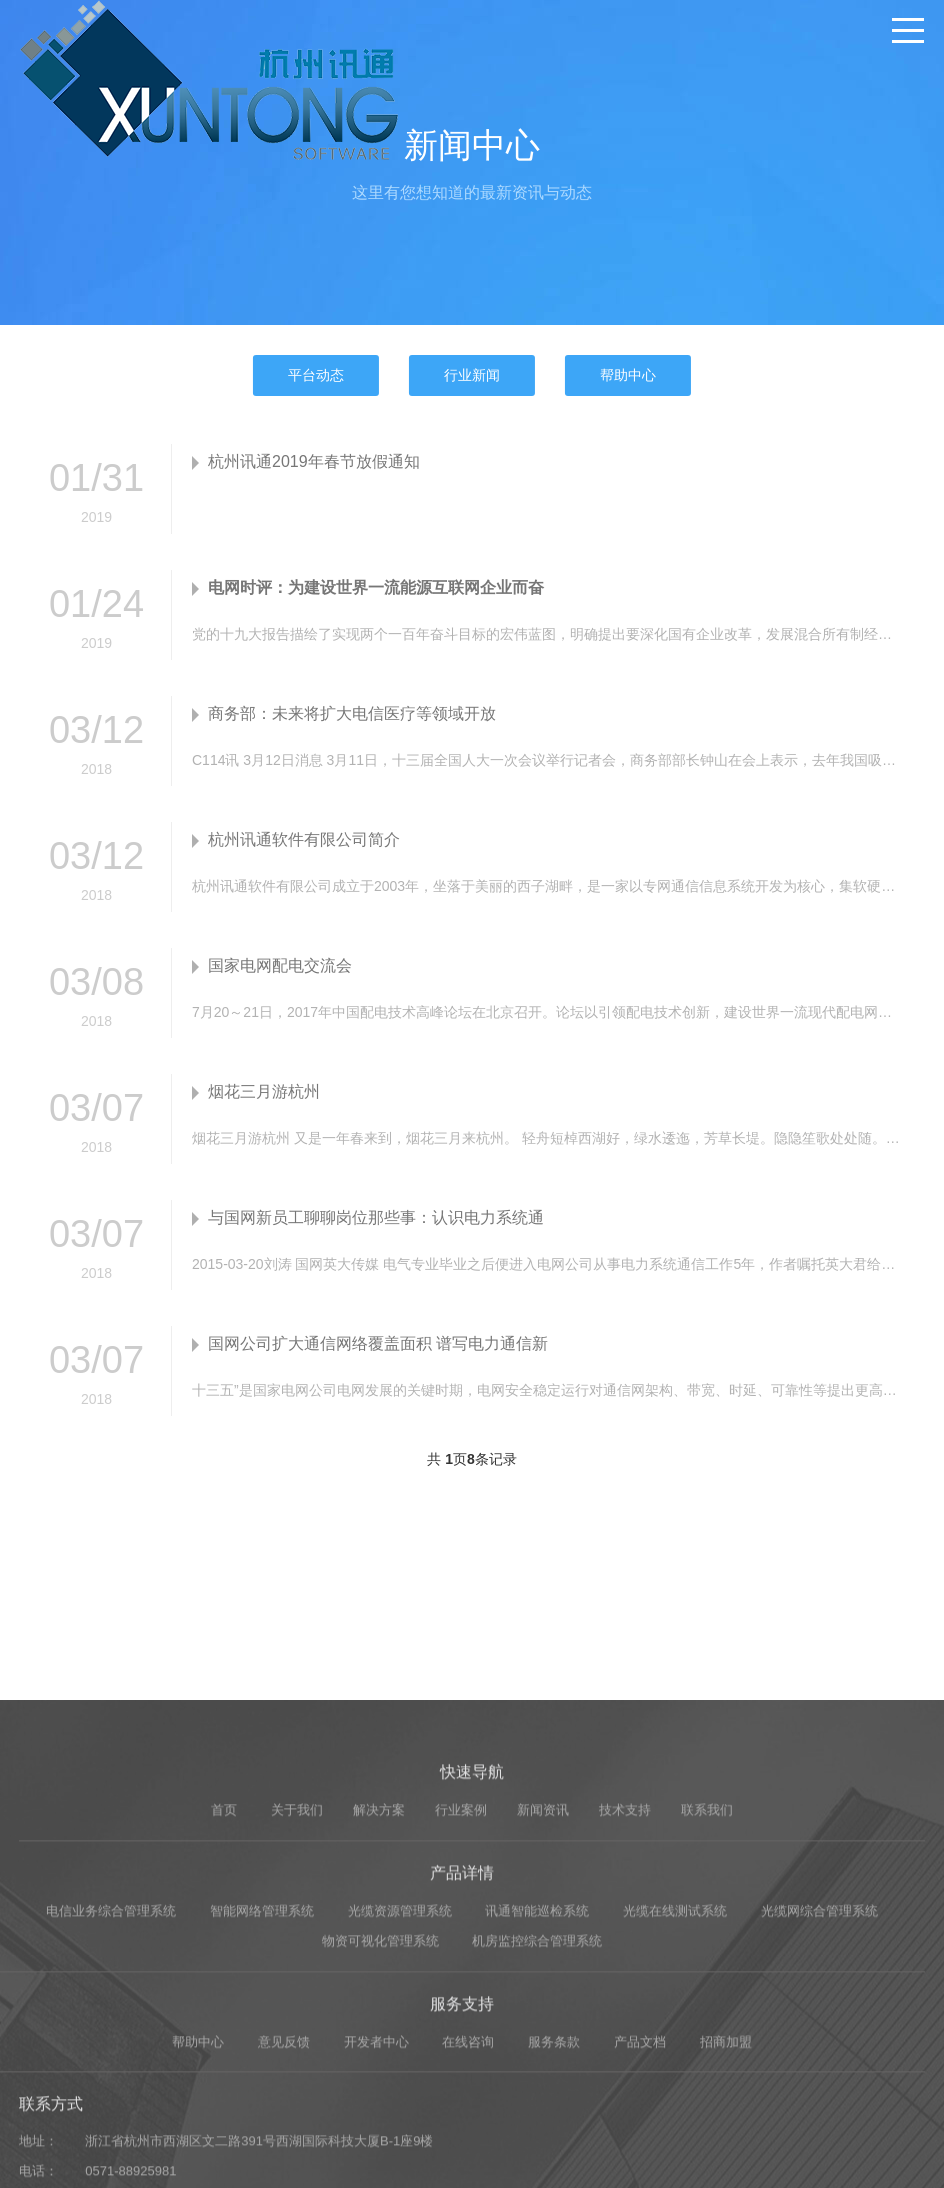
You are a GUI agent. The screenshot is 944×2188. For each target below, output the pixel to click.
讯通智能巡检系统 (537, 2069)
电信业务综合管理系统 (111, 2069)
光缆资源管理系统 (400, 2069)
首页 (224, 1969)
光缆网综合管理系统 (819, 2069)
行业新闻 (472, 375)
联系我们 (707, 1969)
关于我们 (297, 1969)
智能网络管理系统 (262, 2069)
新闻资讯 (543, 1969)
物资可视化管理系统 (380, 2100)
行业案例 (461, 1969)
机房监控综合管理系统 (537, 2100)
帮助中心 (628, 375)
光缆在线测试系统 (675, 2069)
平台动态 (316, 375)
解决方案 (379, 1969)
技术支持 (625, 1969)
